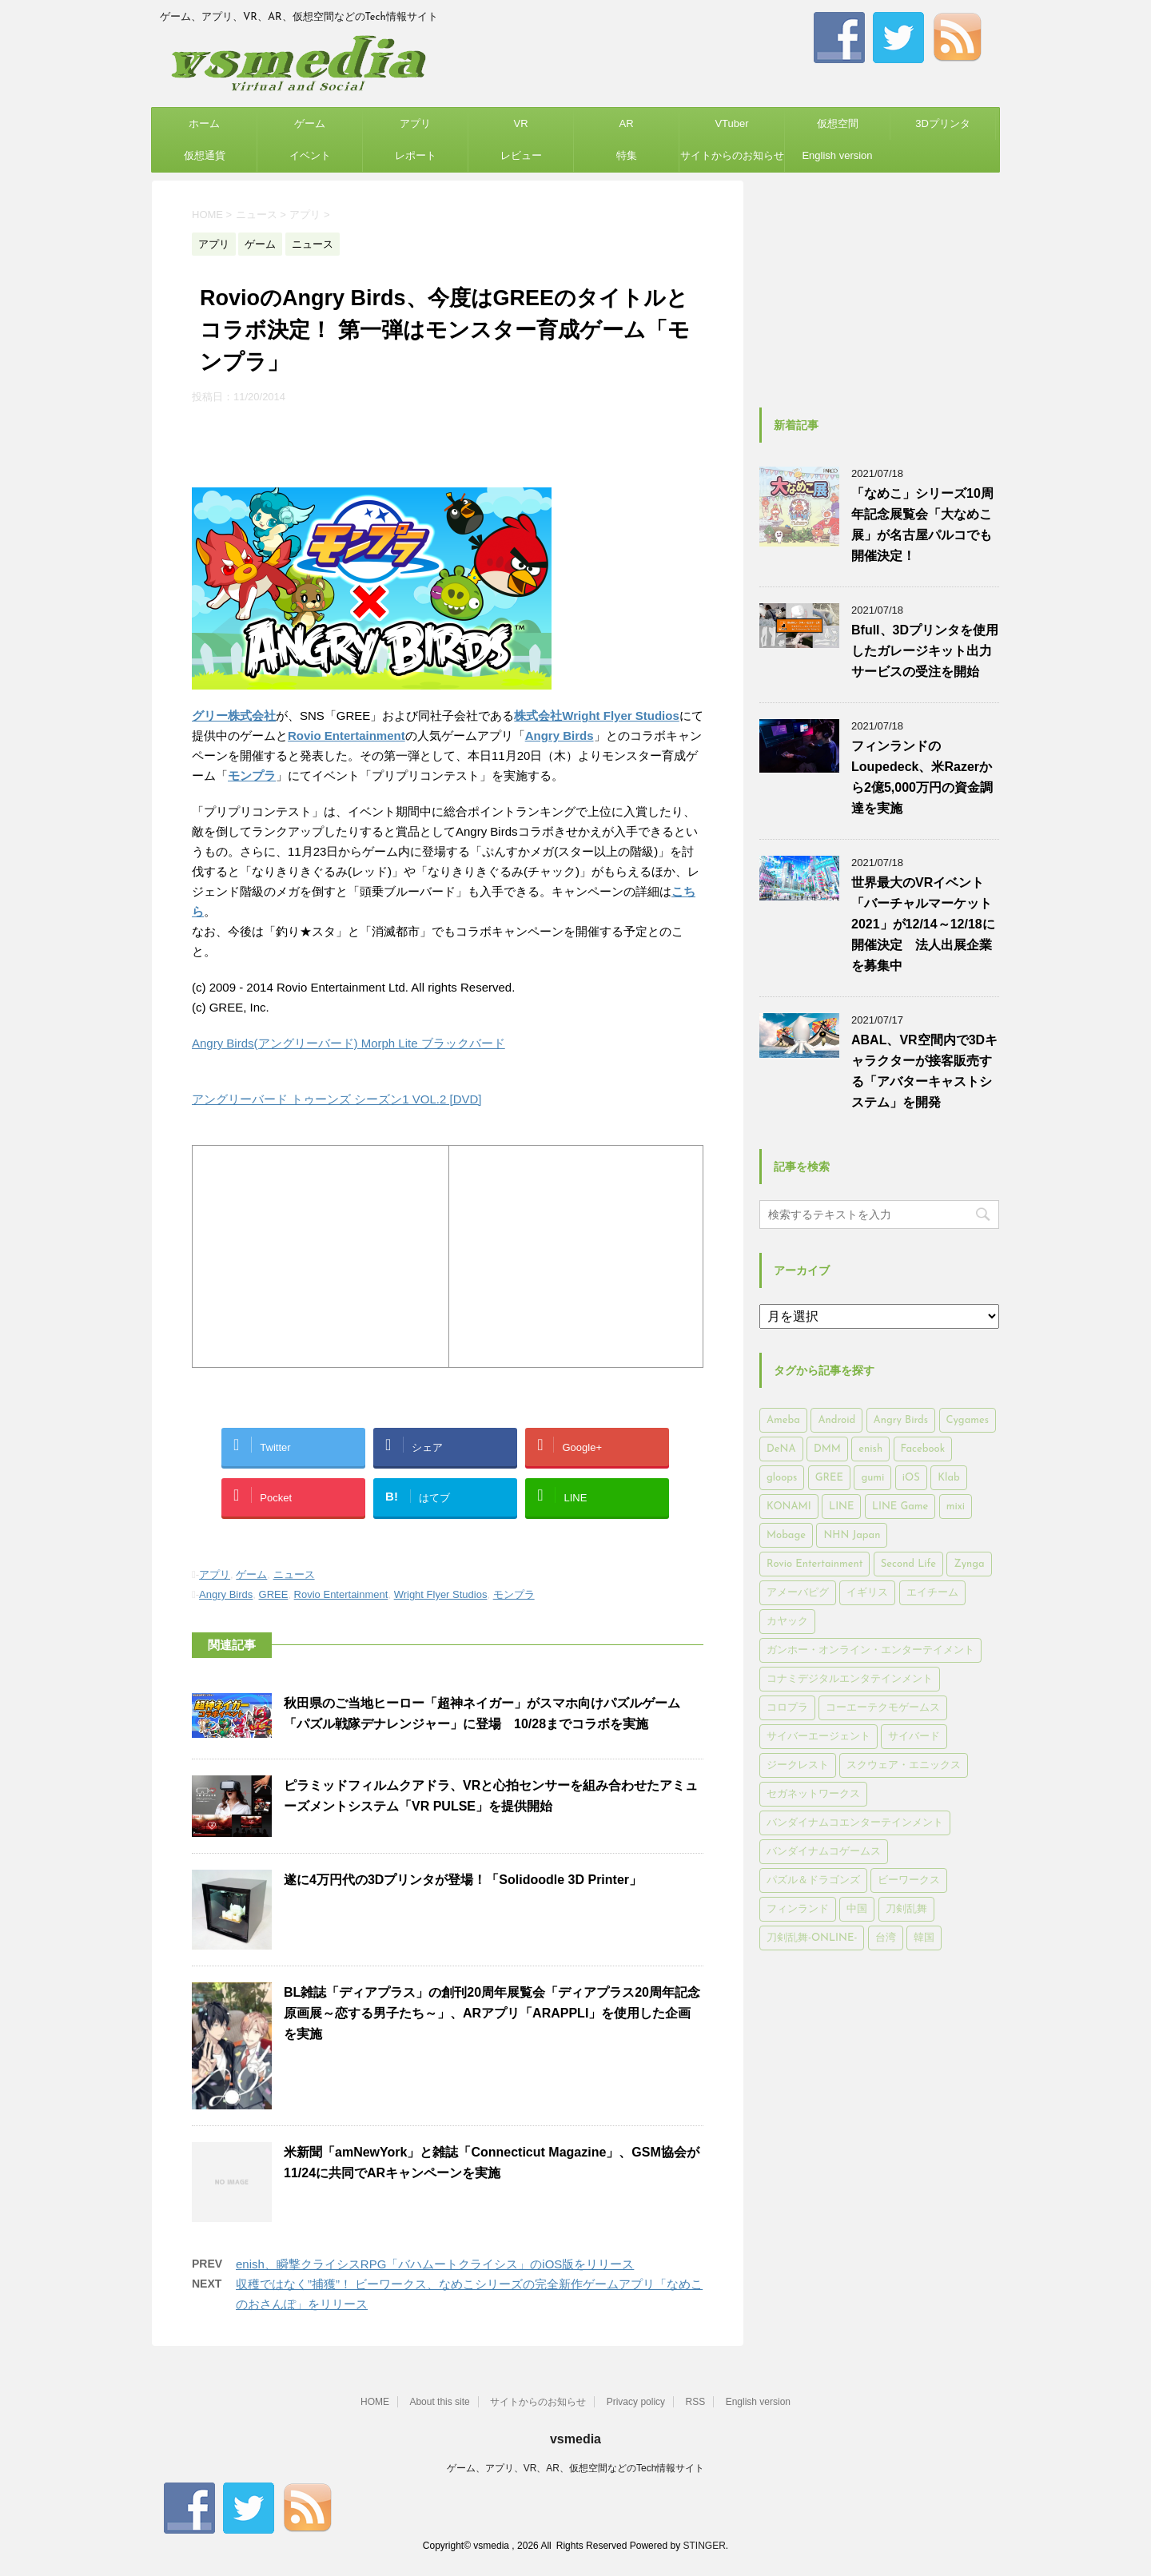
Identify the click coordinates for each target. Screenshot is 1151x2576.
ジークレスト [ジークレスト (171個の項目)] (798, 1765)
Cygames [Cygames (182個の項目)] (967, 1420)
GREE (274, 1594)
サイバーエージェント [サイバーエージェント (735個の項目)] (818, 1736)
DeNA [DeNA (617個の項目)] (781, 1449)
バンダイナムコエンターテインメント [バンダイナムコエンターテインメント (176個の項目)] (855, 1823)
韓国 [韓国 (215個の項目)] (924, 1938)
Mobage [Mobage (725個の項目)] (786, 1535)
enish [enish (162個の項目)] (870, 1449)
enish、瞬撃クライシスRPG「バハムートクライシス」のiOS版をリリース (435, 2264)
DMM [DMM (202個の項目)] (827, 1449)
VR (520, 123)
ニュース (294, 1574)
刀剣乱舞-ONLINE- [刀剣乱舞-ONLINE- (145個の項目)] (812, 1938)
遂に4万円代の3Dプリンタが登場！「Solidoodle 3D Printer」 (463, 1879)
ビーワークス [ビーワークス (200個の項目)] (909, 1880)
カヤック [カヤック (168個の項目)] (787, 1621)
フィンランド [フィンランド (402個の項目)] (798, 1909)
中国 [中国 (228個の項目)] (856, 1909)
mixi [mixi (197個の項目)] (955, 1506)
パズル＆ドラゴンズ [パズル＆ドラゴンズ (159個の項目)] (813, 1880)
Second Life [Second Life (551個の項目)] (908, 1564)
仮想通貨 (204, 155)
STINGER (704, 2545)
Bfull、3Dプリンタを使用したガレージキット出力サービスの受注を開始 (924, 650)
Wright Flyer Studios (441, 1594)
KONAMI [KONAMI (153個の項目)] (789, 1506)
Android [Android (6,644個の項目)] (836, 1420)
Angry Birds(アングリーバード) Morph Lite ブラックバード (348, 1043)
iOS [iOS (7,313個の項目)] (911, 1478)
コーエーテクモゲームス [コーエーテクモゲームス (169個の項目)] (883, 1708)
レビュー (521, 155)
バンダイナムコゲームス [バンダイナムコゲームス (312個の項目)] (824, 1852)
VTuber (731, 123)
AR (626, 123)
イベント (310, 155)
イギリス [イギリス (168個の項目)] (867, 1593)
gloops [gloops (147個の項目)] (782, 1478)
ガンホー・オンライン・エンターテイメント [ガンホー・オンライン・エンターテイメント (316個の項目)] (870, 1650)
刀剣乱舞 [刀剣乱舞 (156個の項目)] (906, 1909)
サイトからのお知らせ (732, 155)
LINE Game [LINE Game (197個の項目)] (900, 1506)
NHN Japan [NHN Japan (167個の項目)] (851, 1535)
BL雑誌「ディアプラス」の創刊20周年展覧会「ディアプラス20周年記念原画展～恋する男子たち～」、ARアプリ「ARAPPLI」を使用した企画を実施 (492, 2013)
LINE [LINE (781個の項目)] (841, 1506)
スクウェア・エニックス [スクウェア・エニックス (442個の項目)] (903, 1765)
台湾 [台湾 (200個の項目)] (885, 1938)
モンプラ (514, 1594)
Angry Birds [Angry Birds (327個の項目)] (901, 1420)
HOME (374, 2401)
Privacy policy (636, 2401)
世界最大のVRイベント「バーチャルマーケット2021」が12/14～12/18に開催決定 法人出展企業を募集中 (923, 924)
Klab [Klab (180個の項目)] (948, 1478)
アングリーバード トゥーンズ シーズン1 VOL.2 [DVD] (337, 1099)
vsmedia (575, 2439)
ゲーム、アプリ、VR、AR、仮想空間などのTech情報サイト (576, 2468)
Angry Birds (226, 1594)
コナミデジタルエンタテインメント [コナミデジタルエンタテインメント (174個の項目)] (850, 1679)
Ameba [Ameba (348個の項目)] (783, 1420)
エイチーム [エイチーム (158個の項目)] (932, 1593)
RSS (696, 2401)
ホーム (204, 123)
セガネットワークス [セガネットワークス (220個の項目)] (813, 1794)
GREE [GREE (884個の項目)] (829, 1478)
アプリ (415, 123)
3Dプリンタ (942, 123)
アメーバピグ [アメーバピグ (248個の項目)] (798, 1593)
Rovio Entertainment (346, 735)
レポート (415, 155)
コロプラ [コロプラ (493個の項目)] (787, 1708)
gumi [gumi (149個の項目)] (872, 1478)
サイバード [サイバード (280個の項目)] (914, 1736)
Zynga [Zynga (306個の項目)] (969, 1564)
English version (837, 155)
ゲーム (309, 123)
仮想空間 (837, 123)
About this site (439, 2401)
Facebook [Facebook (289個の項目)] (923, 1449)
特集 (626, 155)
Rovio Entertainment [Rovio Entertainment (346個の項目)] (814, 1564)
